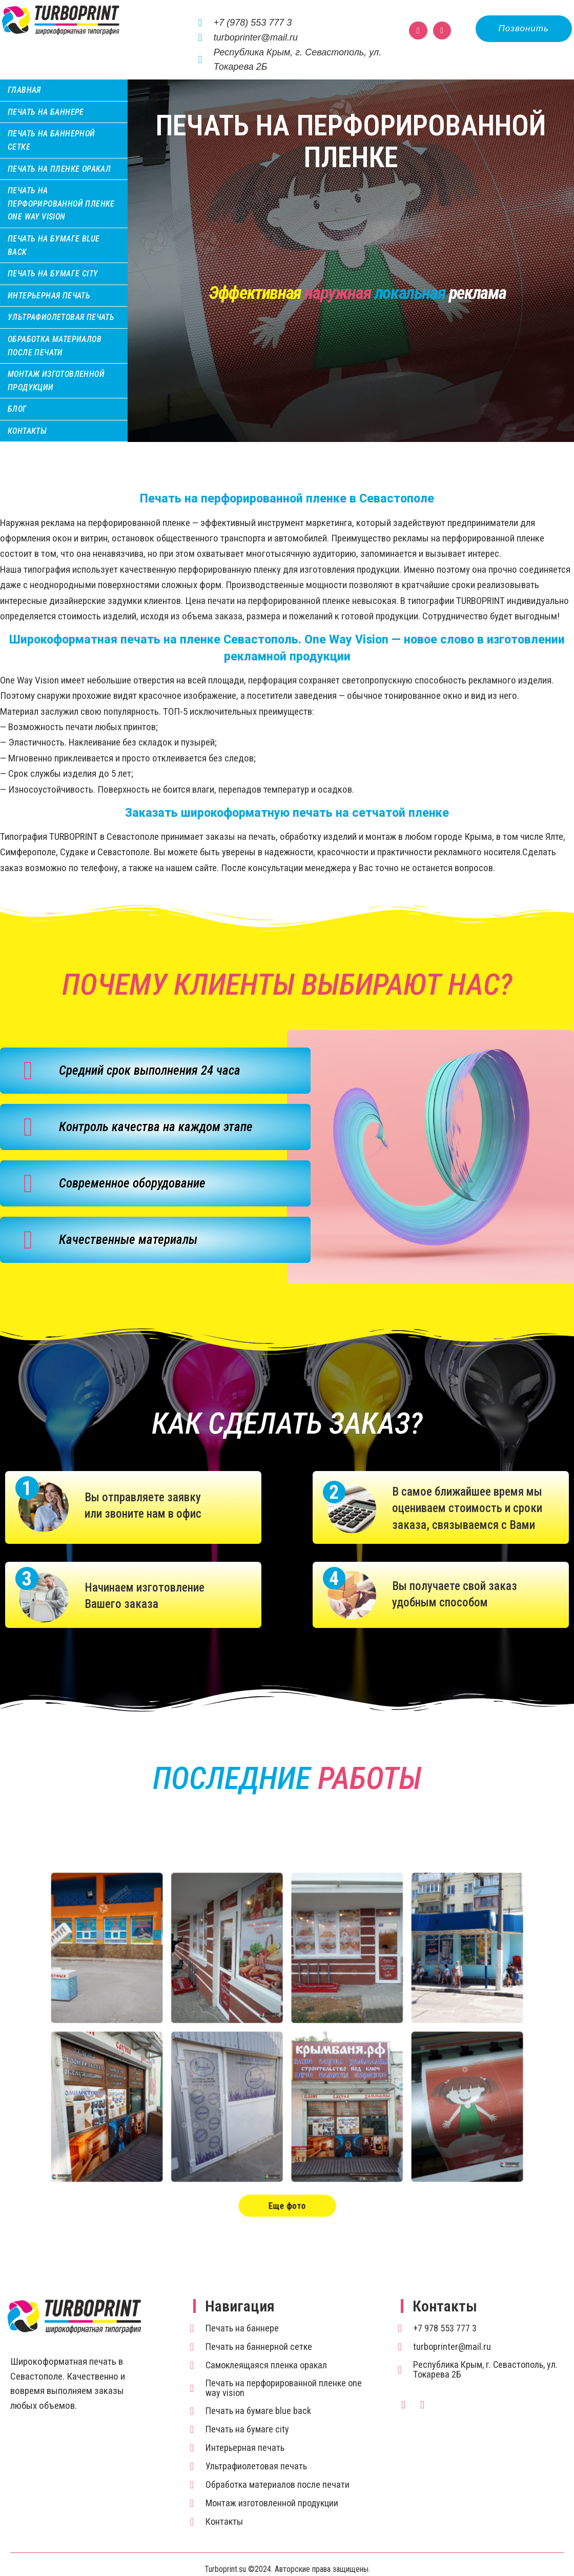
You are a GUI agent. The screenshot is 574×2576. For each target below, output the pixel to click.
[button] (524, 28)
